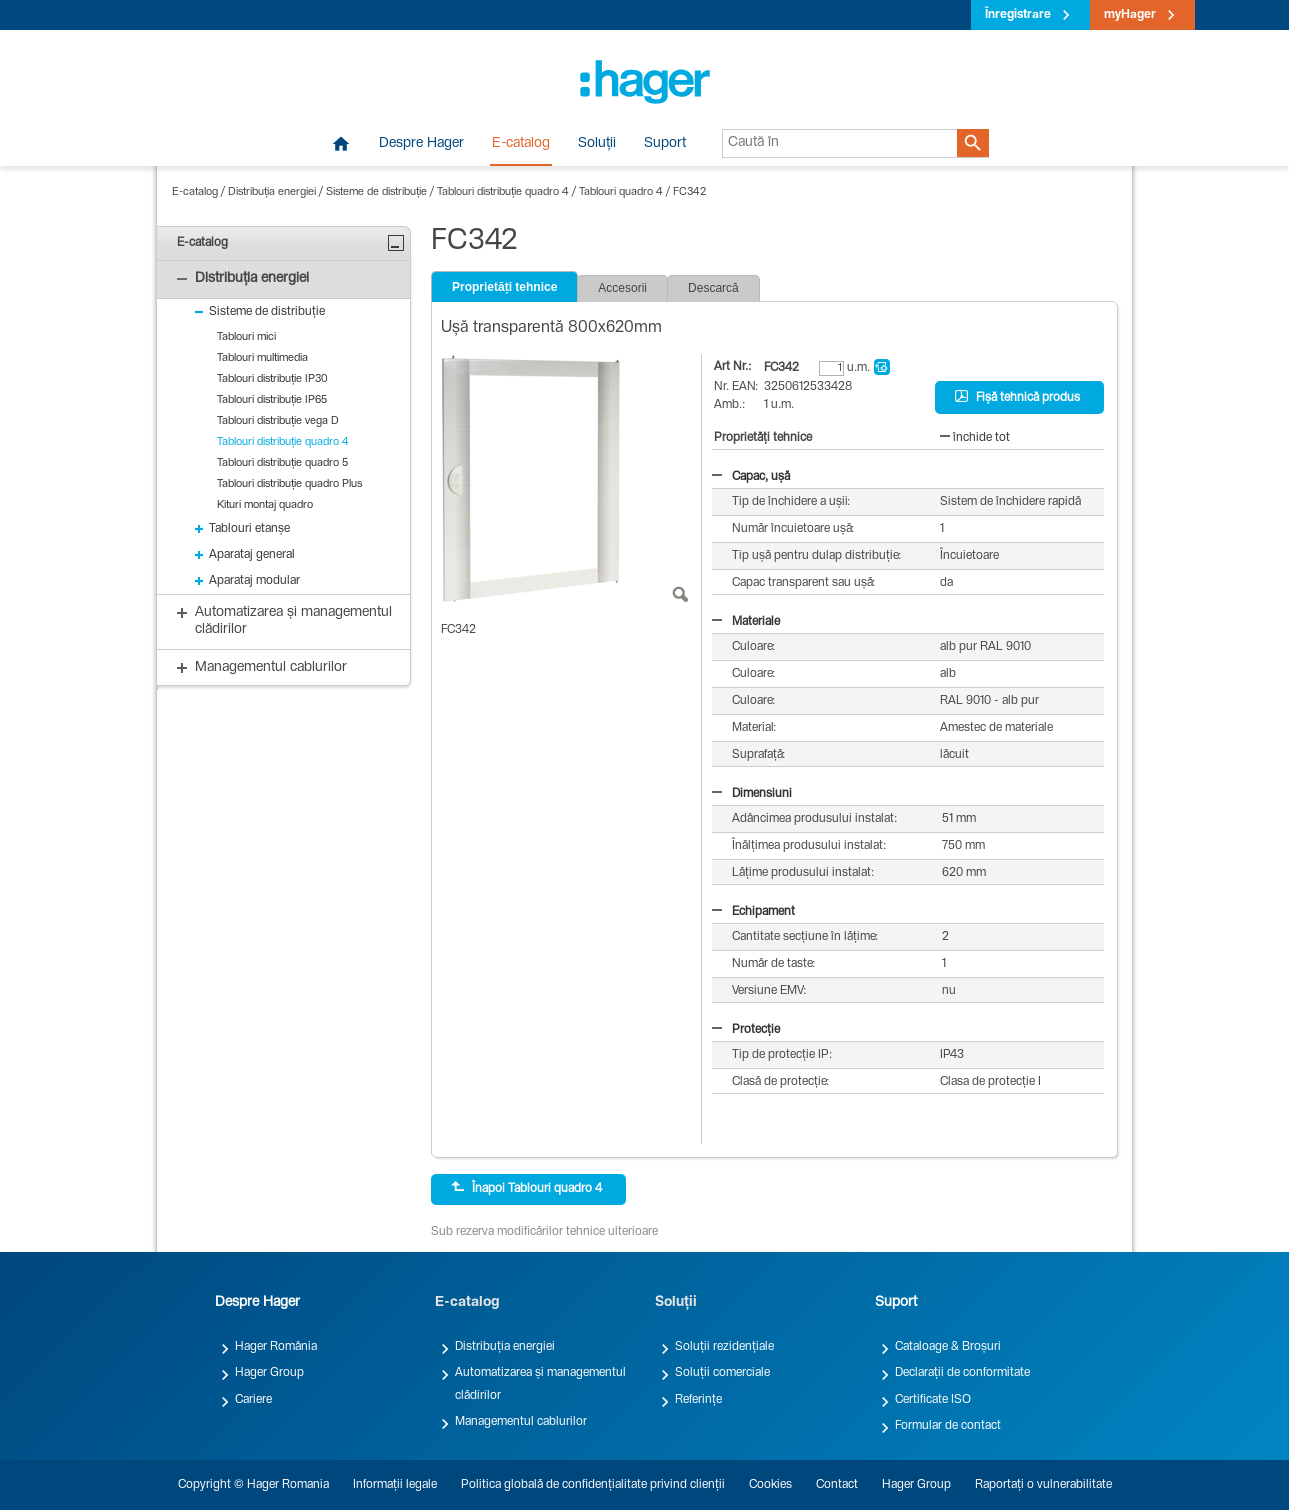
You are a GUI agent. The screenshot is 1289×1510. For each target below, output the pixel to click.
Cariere (253, 1400)
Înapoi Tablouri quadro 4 (526, 1188)
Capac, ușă (751, 477)
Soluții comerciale (722, 1373)
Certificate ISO (933, 1400)
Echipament (753, 912)
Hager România (276, 1347)
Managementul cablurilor (521, 1422)
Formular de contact (948, 1426)
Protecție (746, 1030)
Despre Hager (421, 144)
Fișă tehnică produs (1017, 397)
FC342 (689, 192)
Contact (837, 1485)
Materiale (746, 622)
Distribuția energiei (272, 192)
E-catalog (521, 144)
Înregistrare (1018, 15)
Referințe (698, 1400)
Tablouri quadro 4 (621, 192)
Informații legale (395, 1485)
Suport (665, 144)
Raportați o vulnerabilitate (1043, 1485)
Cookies (770, 1485)
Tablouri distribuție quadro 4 (503, 192)
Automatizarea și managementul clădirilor (540, 1384)
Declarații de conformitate (962, 1373)
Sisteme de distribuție (376, 192)
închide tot (975, 438)
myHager (1130, 15)
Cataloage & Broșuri (948, 1347)
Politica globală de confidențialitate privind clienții (593, 1485)
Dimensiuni (752, 794)
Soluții (597, 144)
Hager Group (269, 1373)
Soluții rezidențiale (724, 1347)
